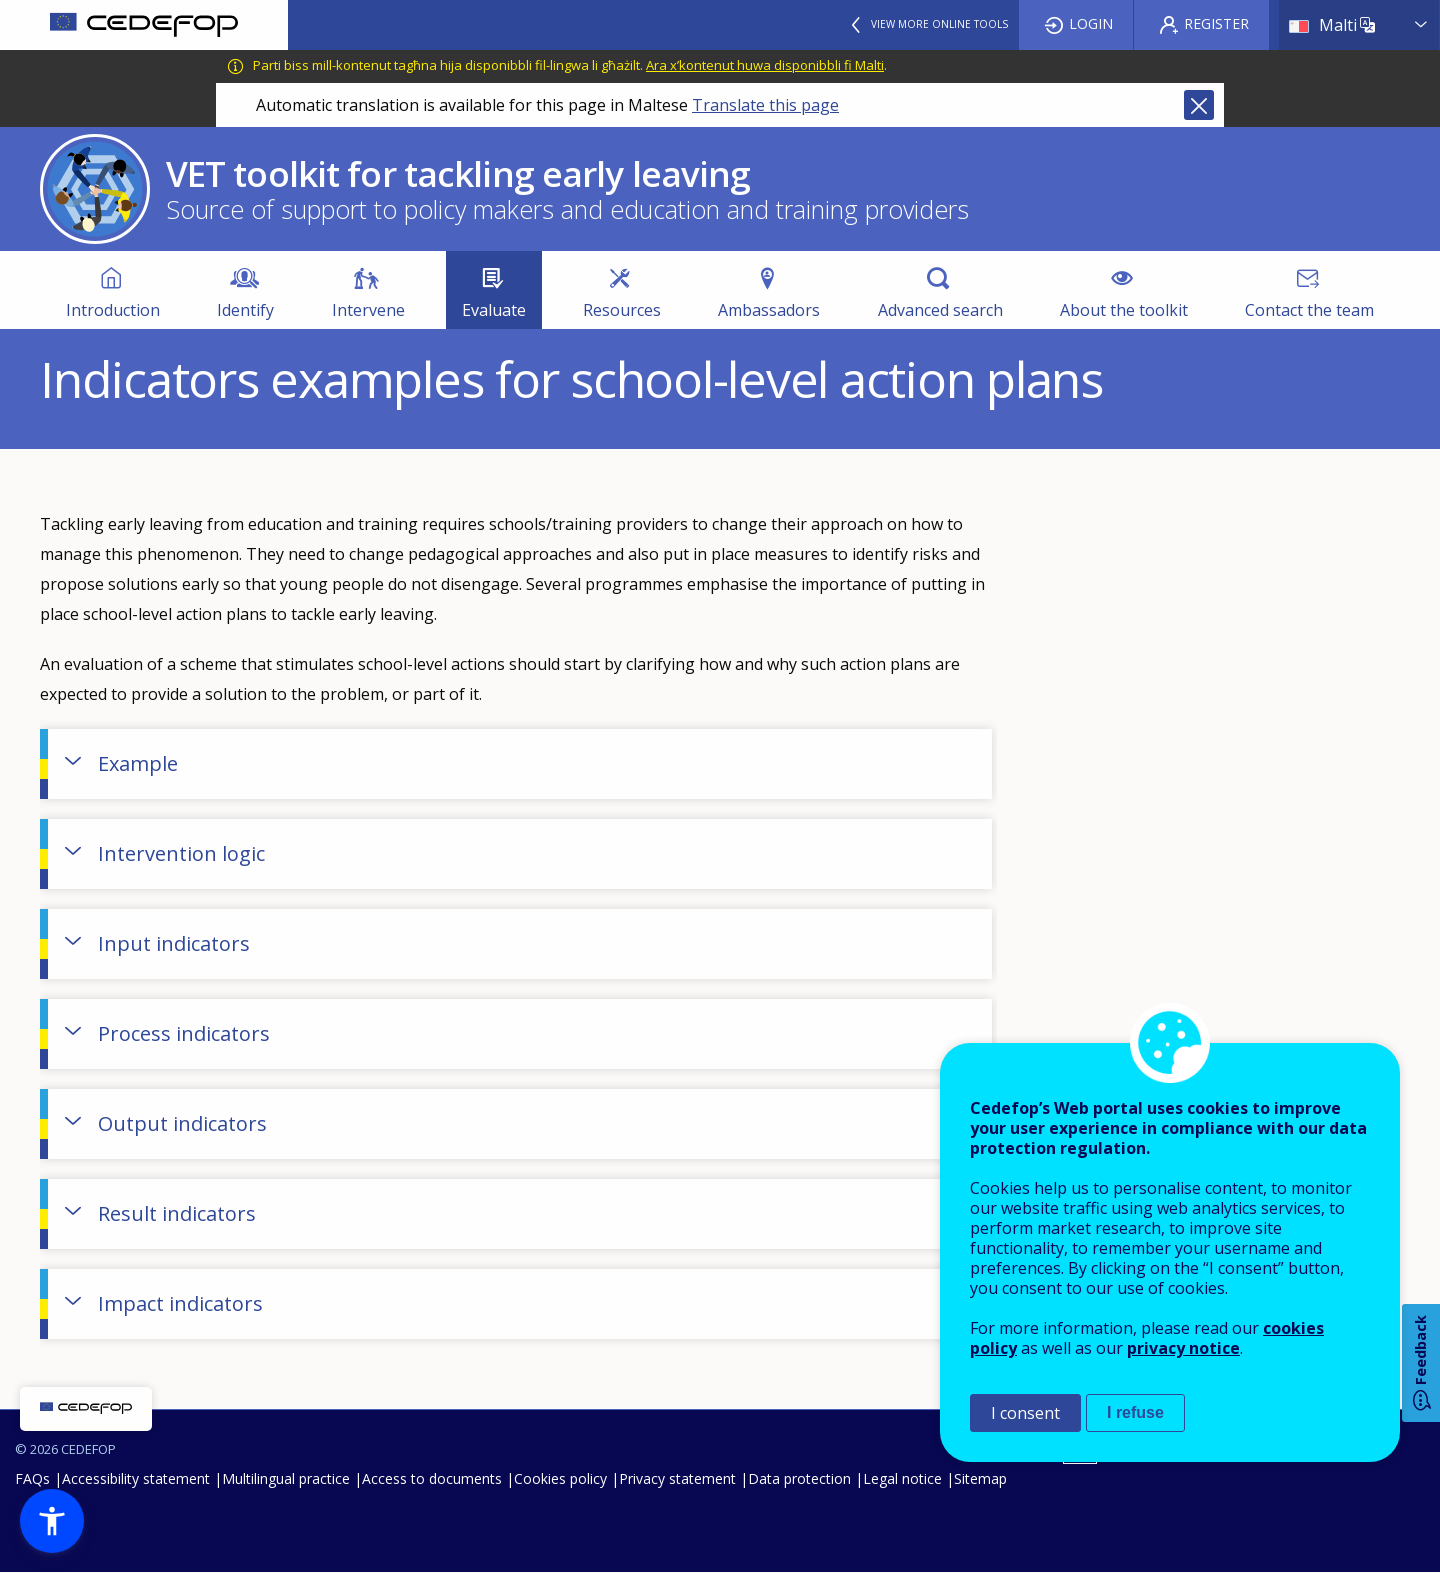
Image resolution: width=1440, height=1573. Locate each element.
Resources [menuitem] (622, 310)
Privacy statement (677, 1478)
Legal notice (902, 1478)
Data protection (799, 1478)
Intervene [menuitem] (368, 310)
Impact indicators (180, 1303)
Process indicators (184, 1033)
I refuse (1135, 1412)
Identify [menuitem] (245, 310)
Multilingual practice (286, 1478)
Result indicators (177, 1213)
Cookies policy (560, 1478)
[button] (52, 1521)
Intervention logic (181, 853)
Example (138, 763)
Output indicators (182, 1123)
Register (1216, 23)
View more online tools (939, 24)
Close (1199, 105)
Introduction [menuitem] (113, 310)
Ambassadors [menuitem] (769, 310)
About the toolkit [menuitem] (1124, 310)
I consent (1025, 1413)
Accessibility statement (136, 1478)
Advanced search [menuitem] (940, 310)
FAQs (32, 1478)
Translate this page (765, 105)
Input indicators (174, 943)
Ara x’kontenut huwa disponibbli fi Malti (765, 65)
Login (1091, 23)
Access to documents (432, 1478)
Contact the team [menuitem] (1309, 310)
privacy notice (1183, 1348)
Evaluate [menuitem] (494, 310)
